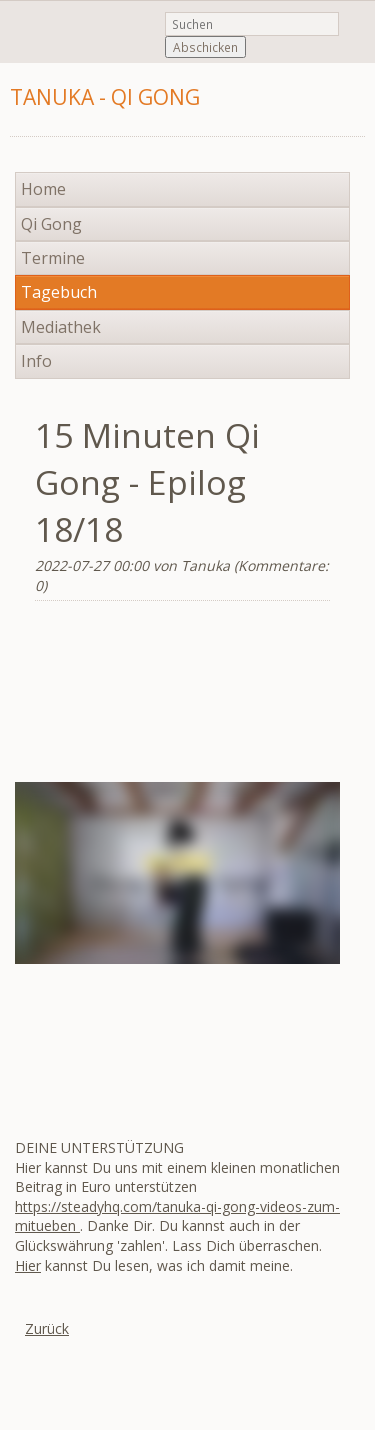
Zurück (47, 1328)
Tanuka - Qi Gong (105, 97)
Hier (28, 1265)
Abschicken (205, 47)
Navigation (347, 109)
